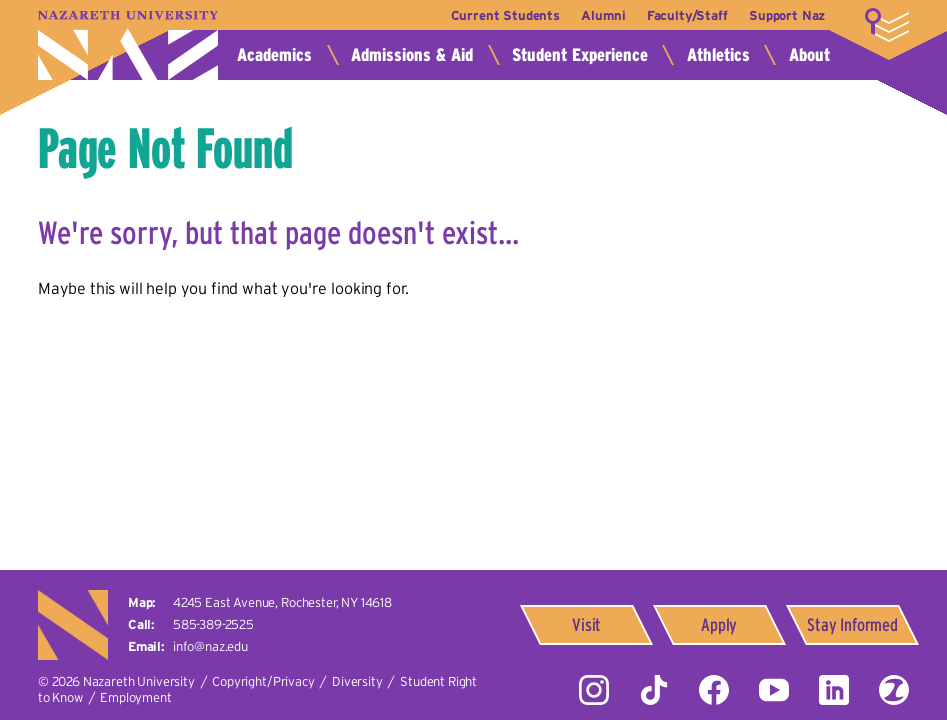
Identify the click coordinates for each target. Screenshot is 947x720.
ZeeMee (894, 690)
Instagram (594, 690)
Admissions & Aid (412, 55)
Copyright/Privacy (263, 681)
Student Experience (580, 55)
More (887, 25)
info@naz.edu (210, 646)
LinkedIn (834, 690)
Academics (274, 55)
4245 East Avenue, (282, 602)
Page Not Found (165, 148)
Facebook (714, 690)
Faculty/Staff (685, 15)
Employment (135, 697)
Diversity (357, 681)
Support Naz (787, 15)
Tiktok (654, 690)
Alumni (599, 15)
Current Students (499, 15)
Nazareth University (128, 45)
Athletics (718, 55)
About (809, 55)
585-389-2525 (213, 624)
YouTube (774, 690)
